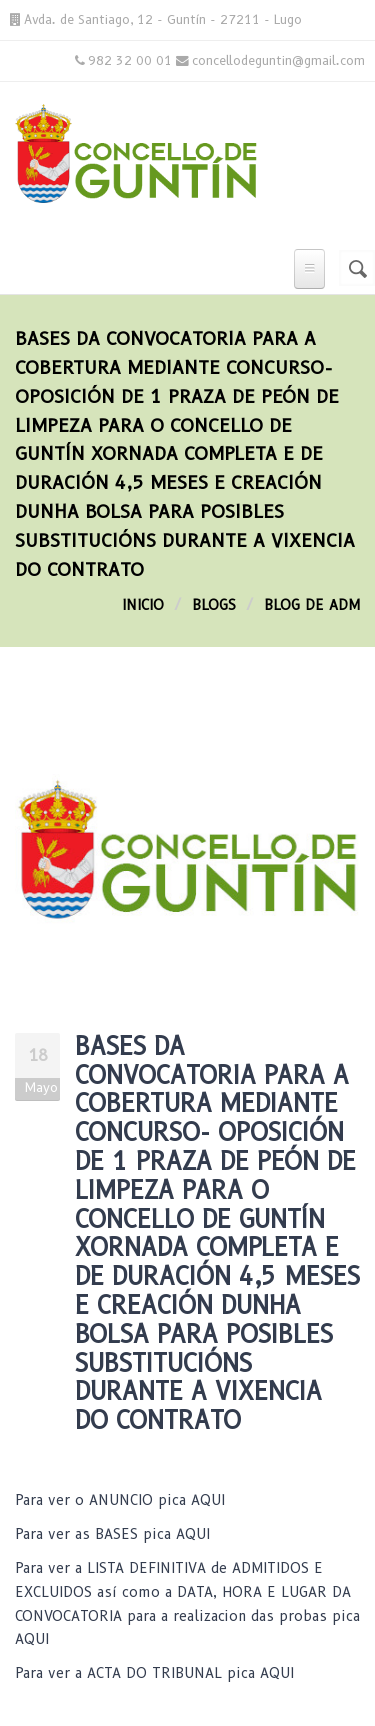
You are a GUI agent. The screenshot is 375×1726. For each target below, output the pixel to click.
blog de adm (312, 605)
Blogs (214, 605)
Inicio (143, 605)
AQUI (208, 1500)
